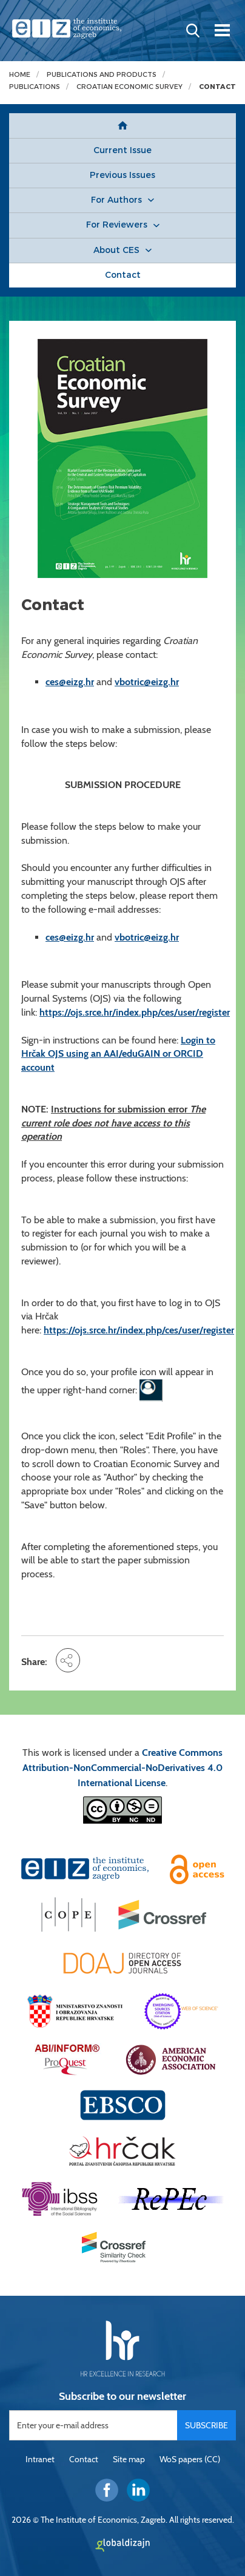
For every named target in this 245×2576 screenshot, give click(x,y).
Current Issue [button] (122, 150)
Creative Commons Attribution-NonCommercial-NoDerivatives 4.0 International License (122, 1768)
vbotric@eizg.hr (147, 682)
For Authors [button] (116, 200)
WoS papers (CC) (189, 2459)
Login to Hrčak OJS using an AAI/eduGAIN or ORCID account (118, 1054)
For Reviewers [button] (116, 225)
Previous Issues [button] (122, 175)
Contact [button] (123, 275)
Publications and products (101, 74)
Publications (34, 86)
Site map (129, 2459)
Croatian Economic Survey (129, 86)
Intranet (40, 2459)
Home (19, 74)
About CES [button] (116, 250)
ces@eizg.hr (69, 682)
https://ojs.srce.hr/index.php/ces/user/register (134, 1012)
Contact (217, 86)
